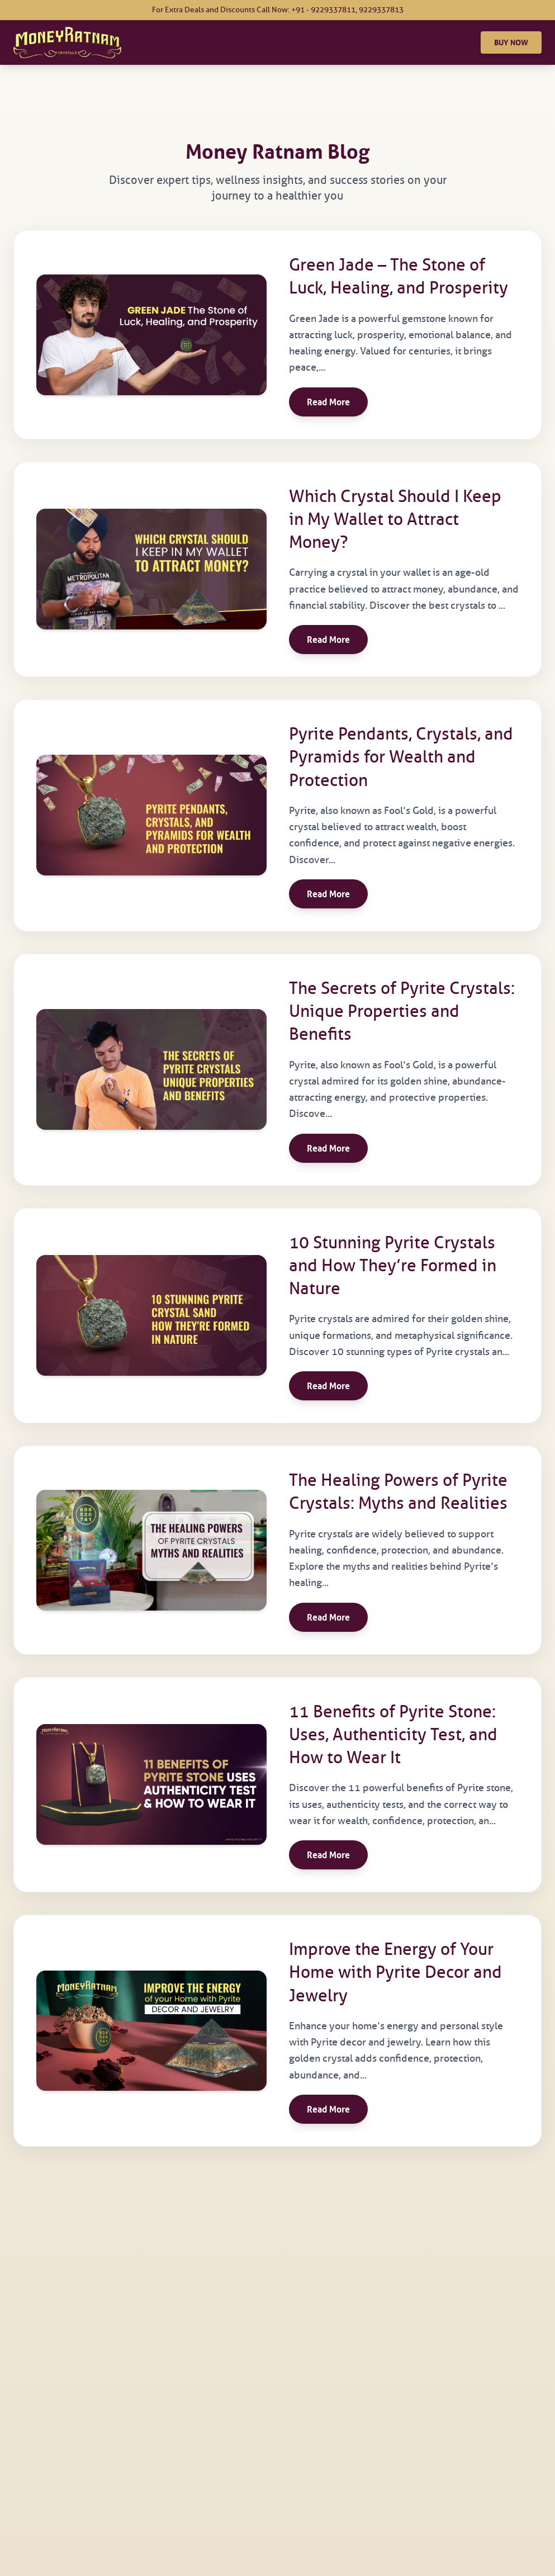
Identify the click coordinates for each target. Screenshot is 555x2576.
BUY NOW (511, 42)
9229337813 (381, 10)
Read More (328, 402)
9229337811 (333, 10)
